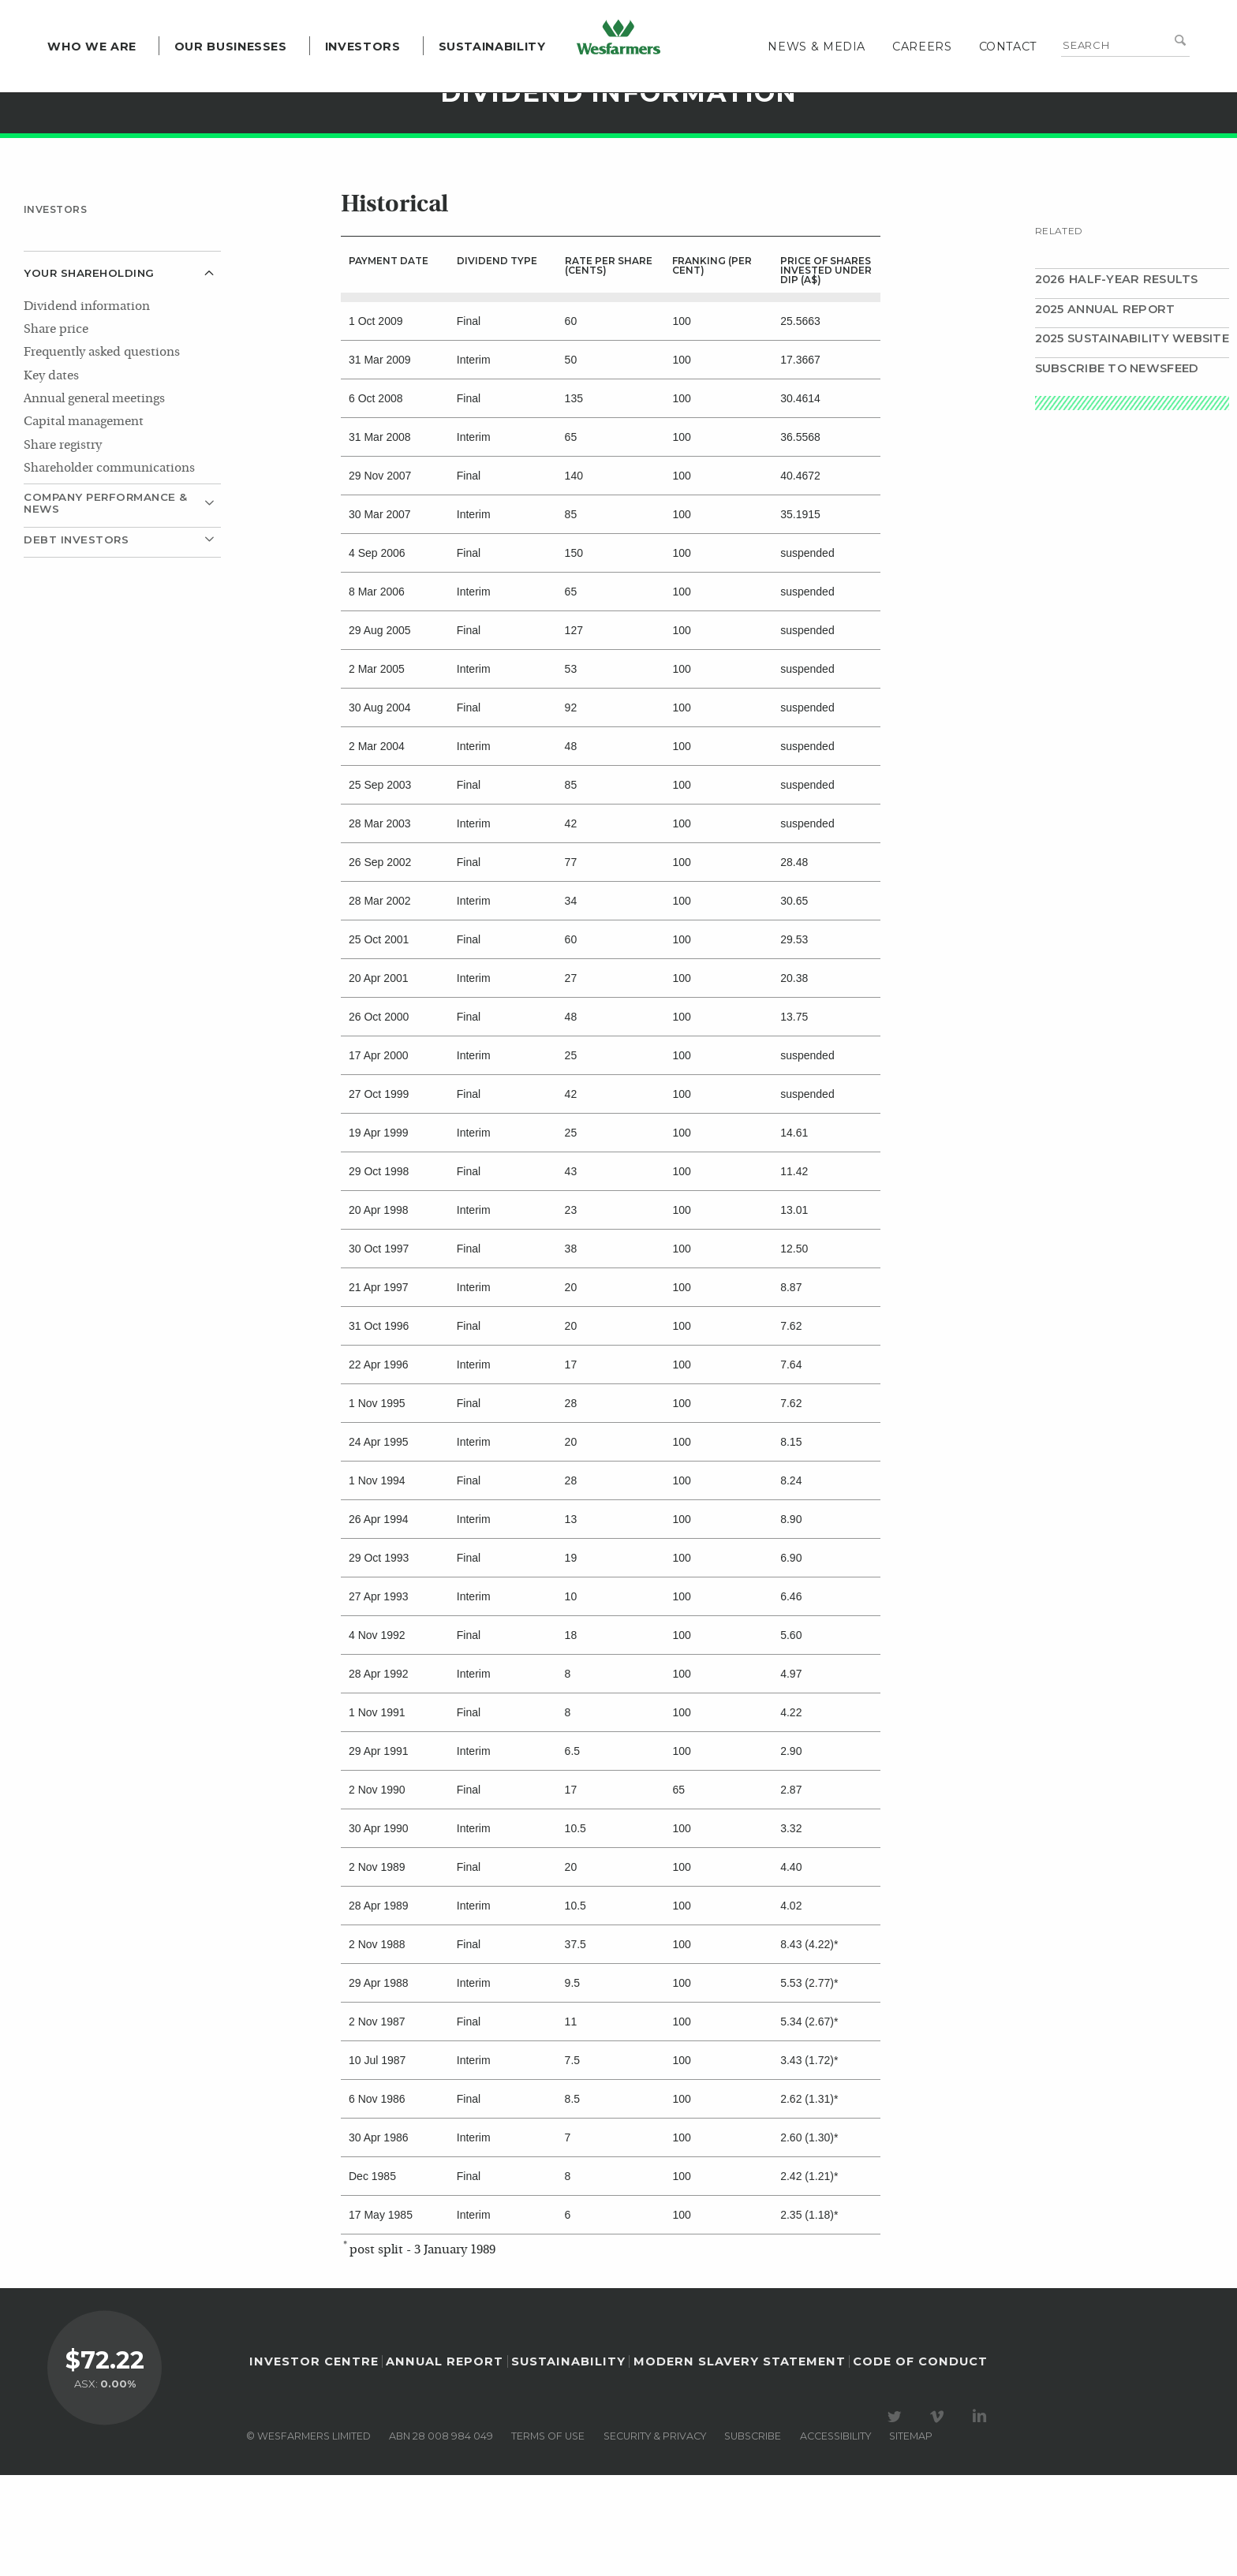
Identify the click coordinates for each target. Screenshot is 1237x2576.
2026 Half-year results (1116, 380)
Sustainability (475, 79)
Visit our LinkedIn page (982, 2516)
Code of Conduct (920, 2462)
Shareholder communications (109, 569)
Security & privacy (655, 2536)
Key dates (51, 477)
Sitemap (910, 2536)
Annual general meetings (94, 500)
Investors (346, 79)
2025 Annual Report (1105, 410)
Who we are (76, 79)
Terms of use (548, 2536)
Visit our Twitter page (897, 2516)
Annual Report (444, 2462)
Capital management (84, 523)
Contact (1024, 79)
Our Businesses (214, 79)
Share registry (63, 546)
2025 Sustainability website (1132, 439)
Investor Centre (314, 2462)
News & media (833, 79)
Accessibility (835, 2536)
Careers (938, 79)
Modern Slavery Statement (739, 2462)
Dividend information (87, 407)
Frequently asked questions (102, 453)
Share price (56, 430)
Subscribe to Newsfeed (1117, 469)
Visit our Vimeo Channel (939, 2516)
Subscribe (752, 2536)
